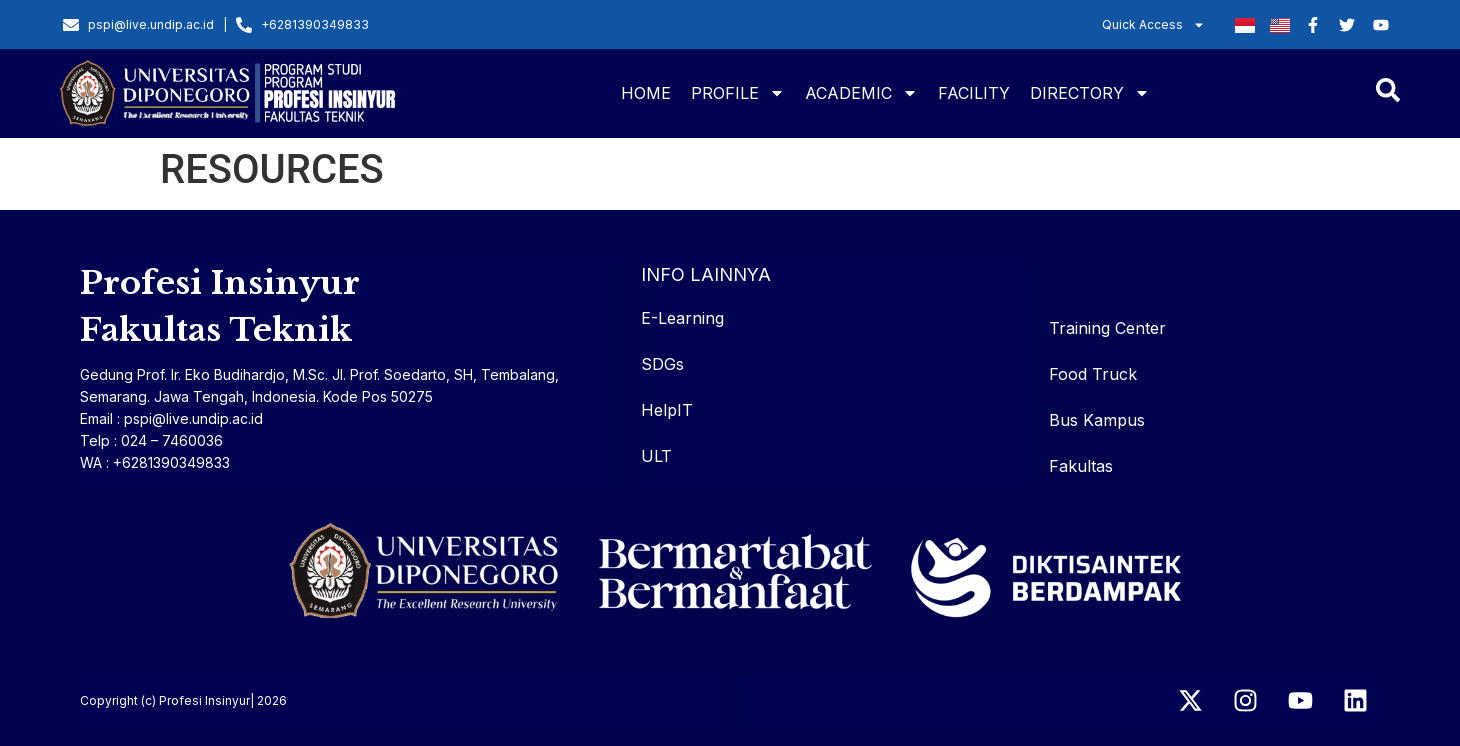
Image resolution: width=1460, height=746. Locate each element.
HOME (646, 93)
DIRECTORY (1090, 93)
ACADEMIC (861, 93)
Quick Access (1153, 25)
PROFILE (738, 93)
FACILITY (974, 93)
